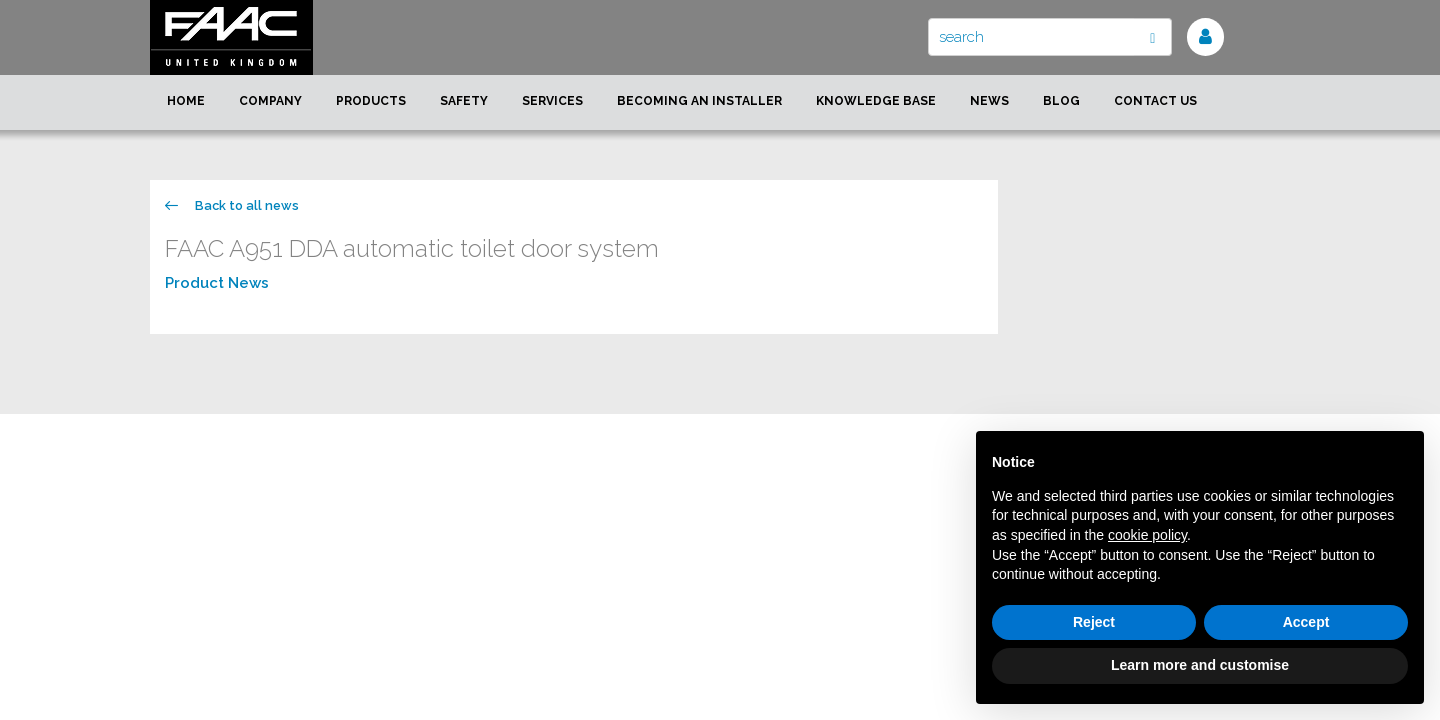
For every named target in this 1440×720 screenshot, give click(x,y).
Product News (217, 283)
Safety (464, 101)
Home (186, 101)
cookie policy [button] (1147, 535)
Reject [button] (1094, 622)
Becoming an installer (699, 101)
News (989, 101)
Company (270, 101)
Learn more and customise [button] (1200, 665)
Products (371, 101)
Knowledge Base (876, 101)
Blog (1061, 101)
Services (552, 101)
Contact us (1155, 101)
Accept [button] (1306, 622)
